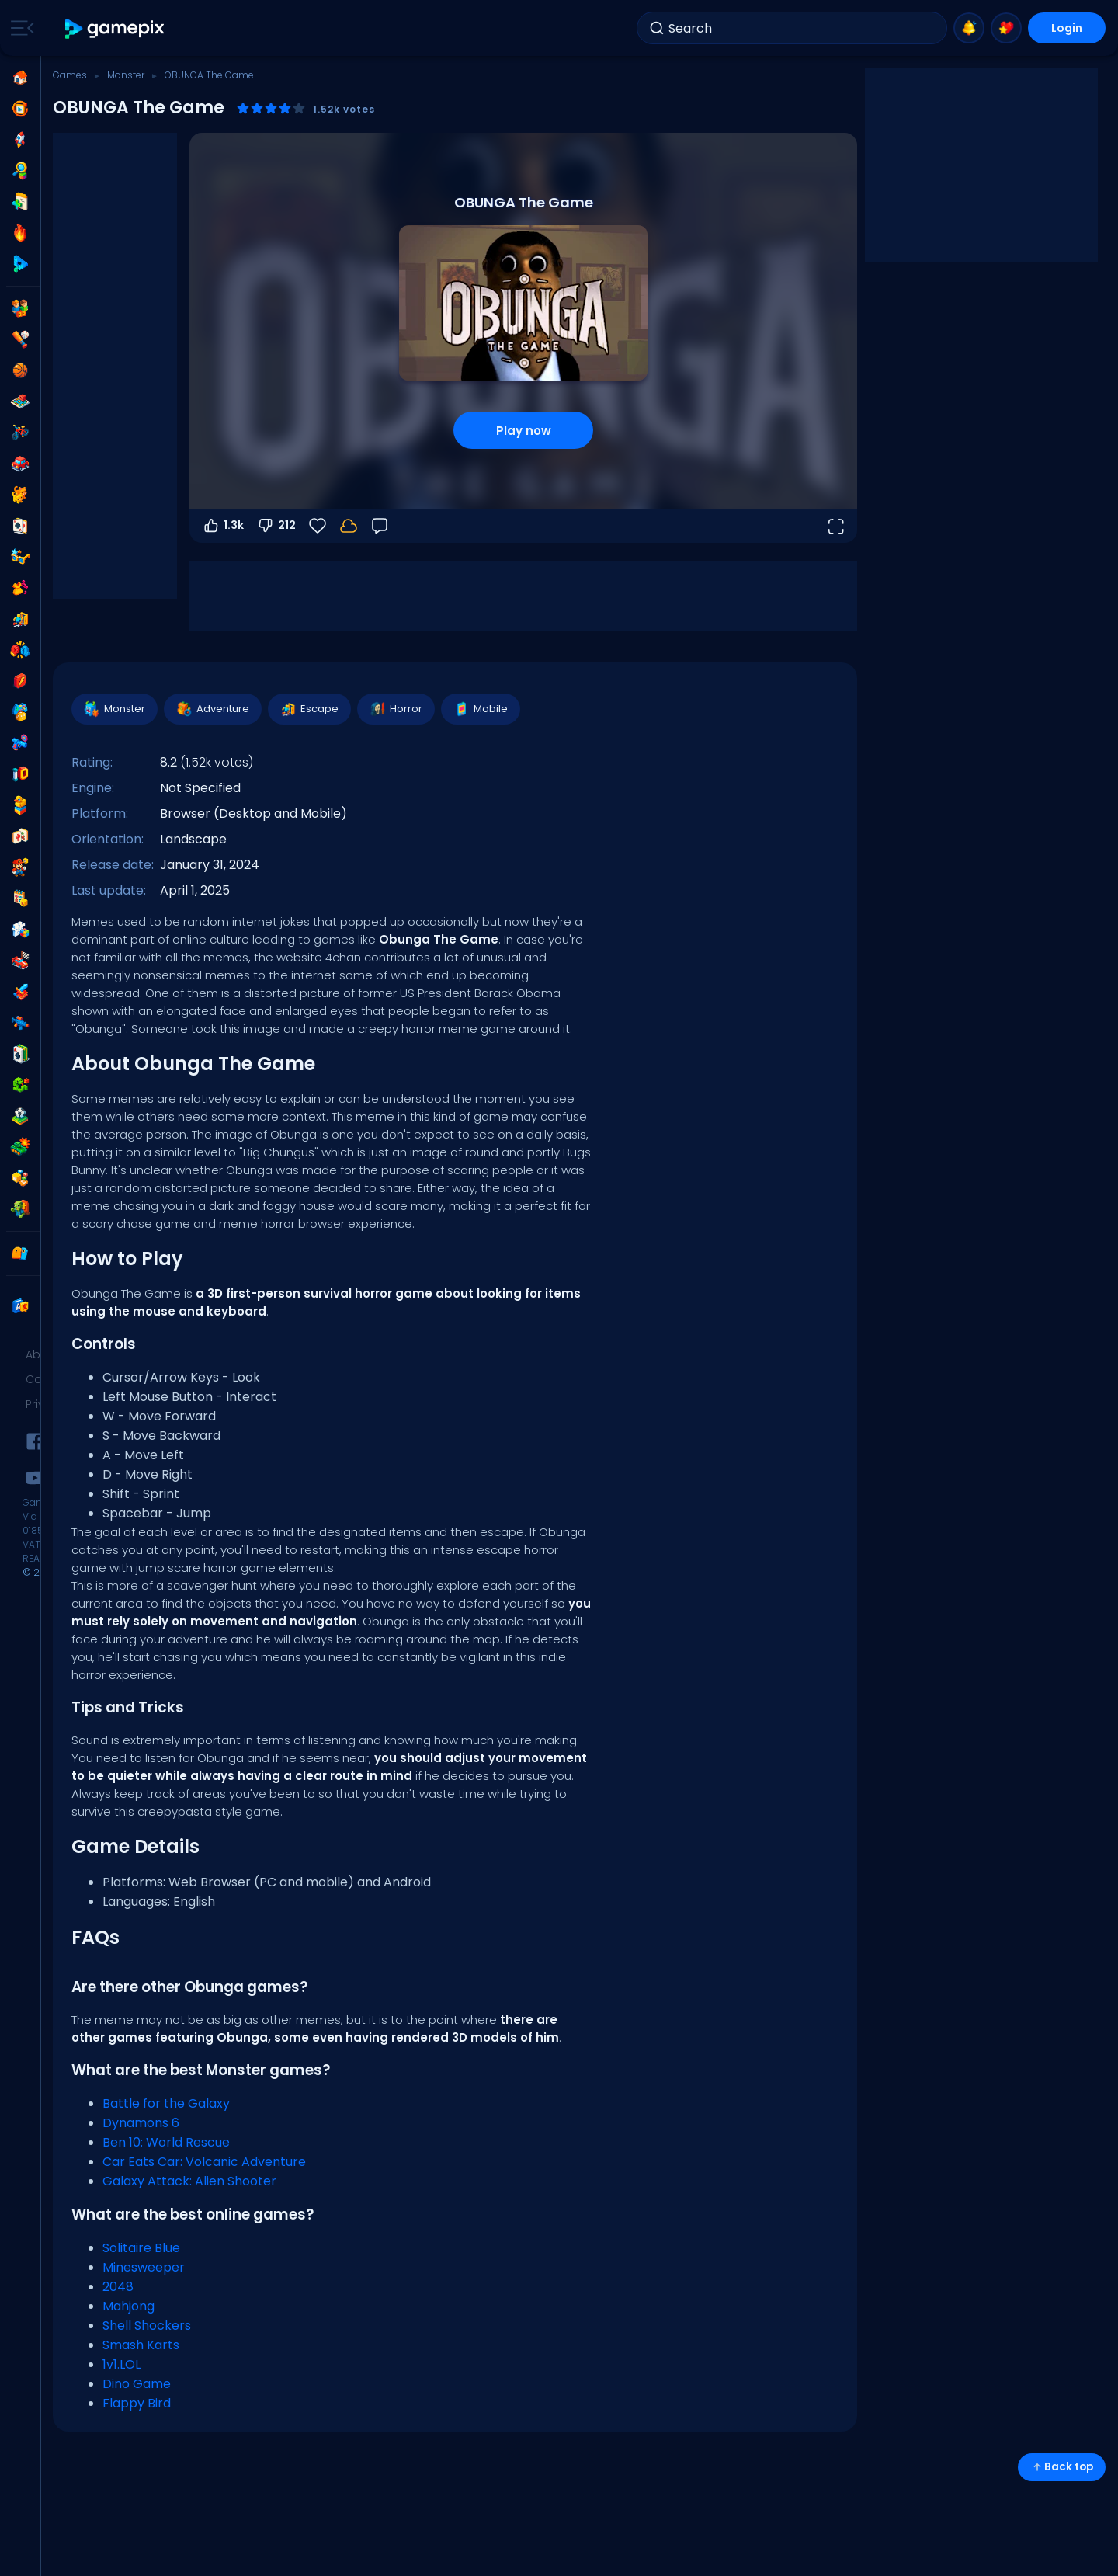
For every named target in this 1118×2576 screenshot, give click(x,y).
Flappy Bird (136, 2403)
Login (1066, 28)
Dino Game (136, 2384)
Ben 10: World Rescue (166, 2142)
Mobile (480, 709)
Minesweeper (143, 2267)
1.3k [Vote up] (223, 525)
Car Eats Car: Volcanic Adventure (204, 2162)
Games (70, 75)
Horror (395, 709)
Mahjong (128, 2306)
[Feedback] (379, 525)
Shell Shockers (146, 2325)
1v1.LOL (121, 2364)
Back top (1061, 2467)
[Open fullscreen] (835, 525)
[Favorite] (317, 525)
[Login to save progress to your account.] (348, 525)
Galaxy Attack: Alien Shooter (189, 2181)
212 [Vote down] (276, 525)
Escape (309, 709)
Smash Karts (140, 2345)
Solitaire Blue (141, 2248)
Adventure (212, 709)
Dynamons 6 (140, 2123)
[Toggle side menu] (19, 28)
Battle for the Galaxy (166, 2103)
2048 (118, 2287)
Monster (125, 75)
